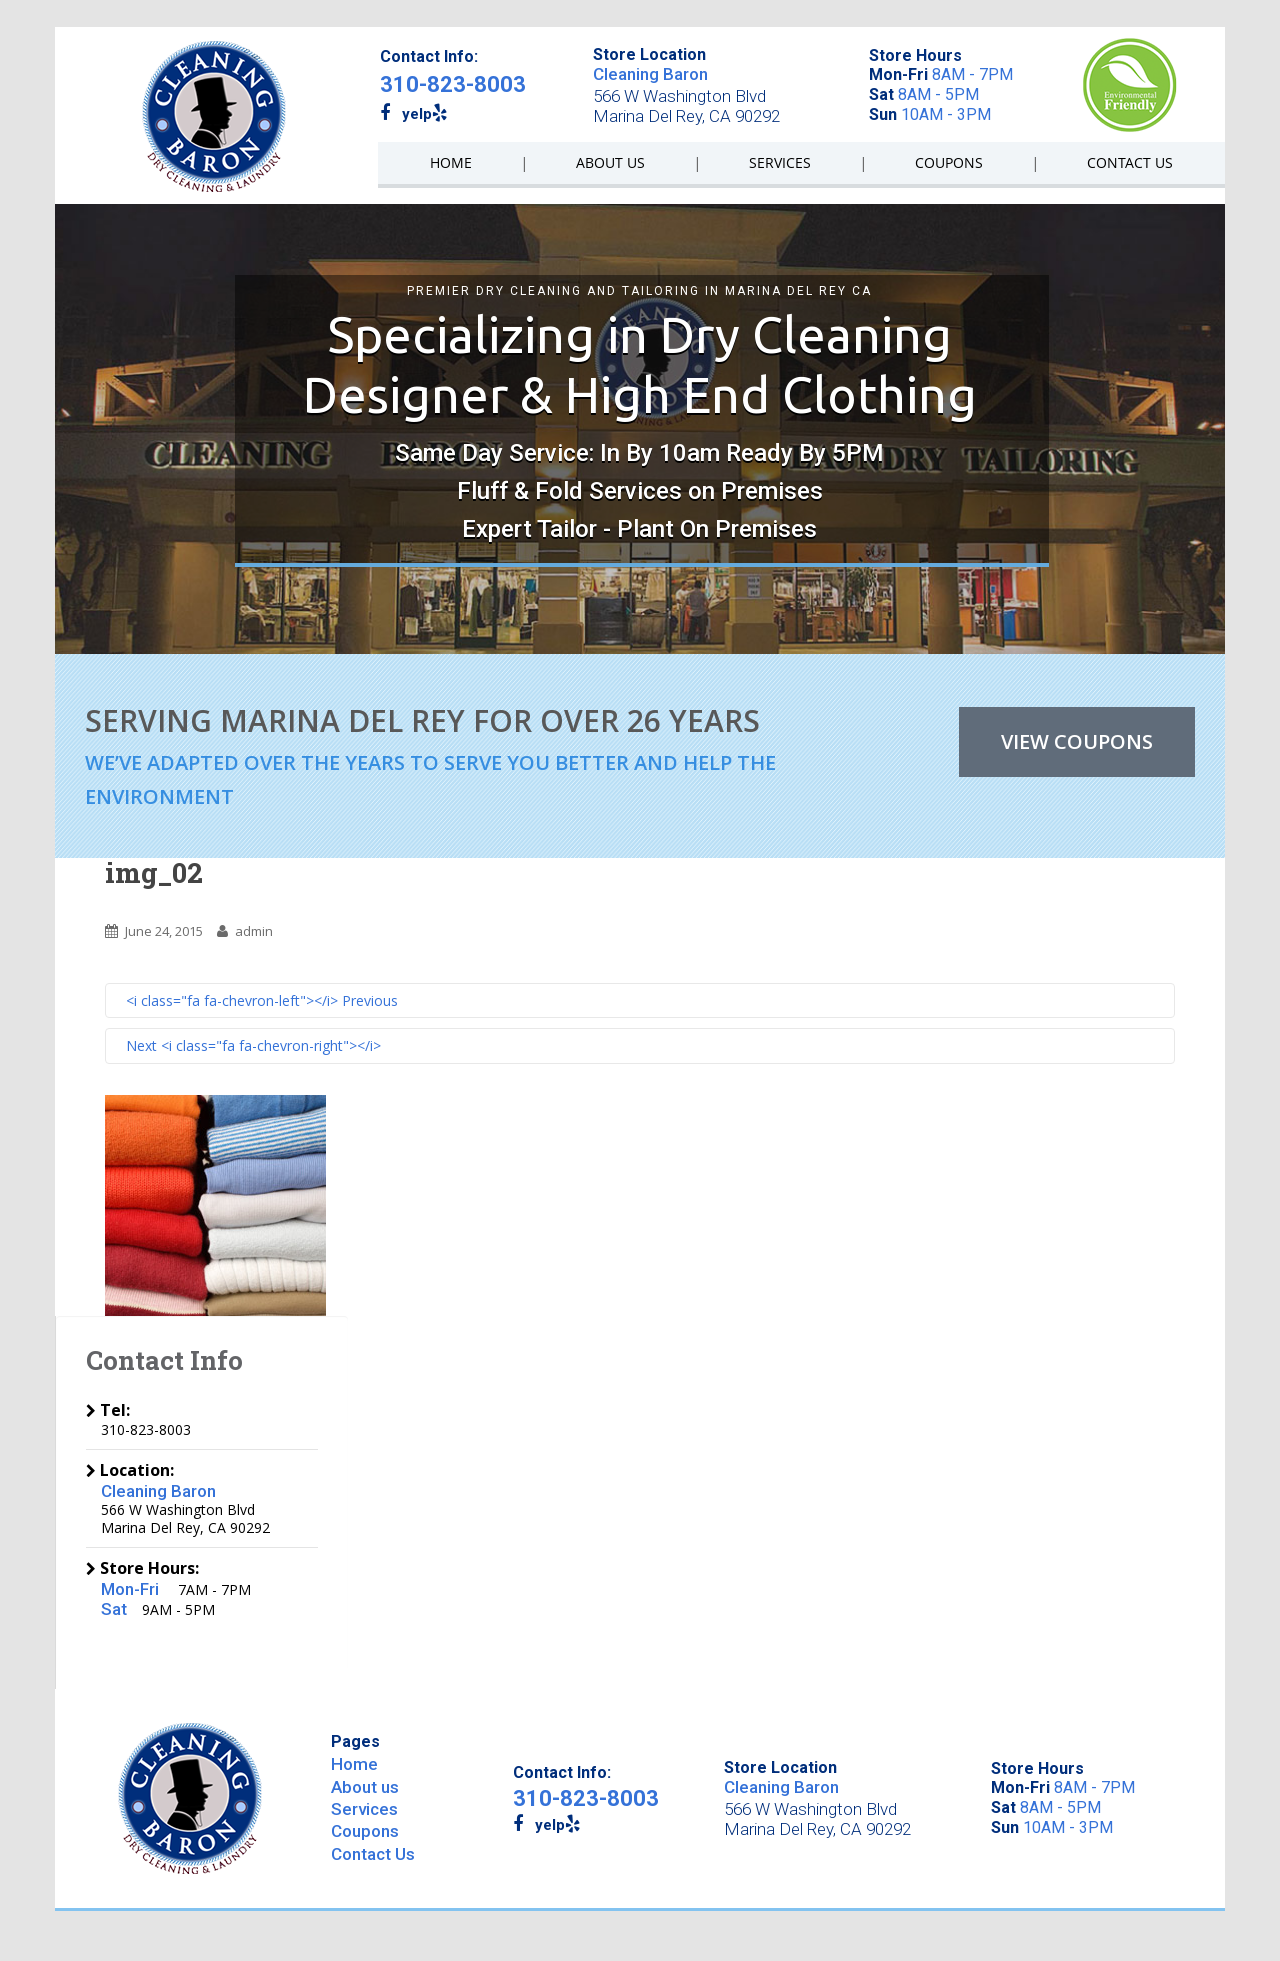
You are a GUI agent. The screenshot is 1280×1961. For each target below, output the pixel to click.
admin (254, 931)
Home (354, 1764)
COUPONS (949, 162)
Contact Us (373, 1854)
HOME (451, 162)
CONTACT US (1130, 162)
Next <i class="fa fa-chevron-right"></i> (253, 1045)
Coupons (365, 1831)
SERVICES (780, 162)
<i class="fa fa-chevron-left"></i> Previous (262, 1000)
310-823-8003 (453, 84)
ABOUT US (610, 162)
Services (364, 1809)
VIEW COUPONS (1077, 741)
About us (365, 1787)
